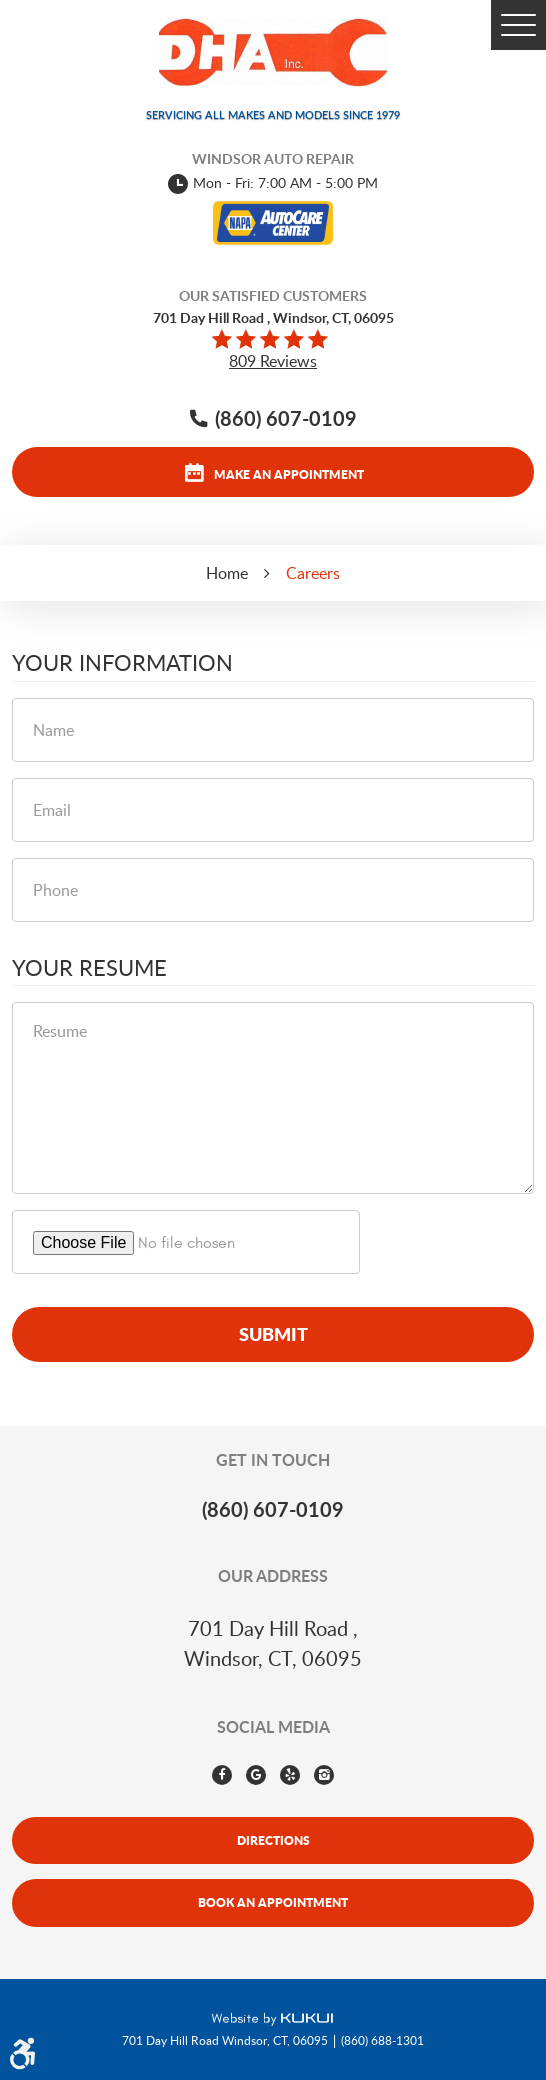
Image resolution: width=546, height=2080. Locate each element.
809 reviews (273, 361)
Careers (313, 573)
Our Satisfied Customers (273, 295)
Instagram (324, 1775)
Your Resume (89, 968)
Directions (273, 1840)
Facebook (222, 1775)
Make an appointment (289, 474)
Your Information (122, 663)
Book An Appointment (273, 1902)
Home (227, 573)
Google (256, 1775)
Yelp (290, 1775)
